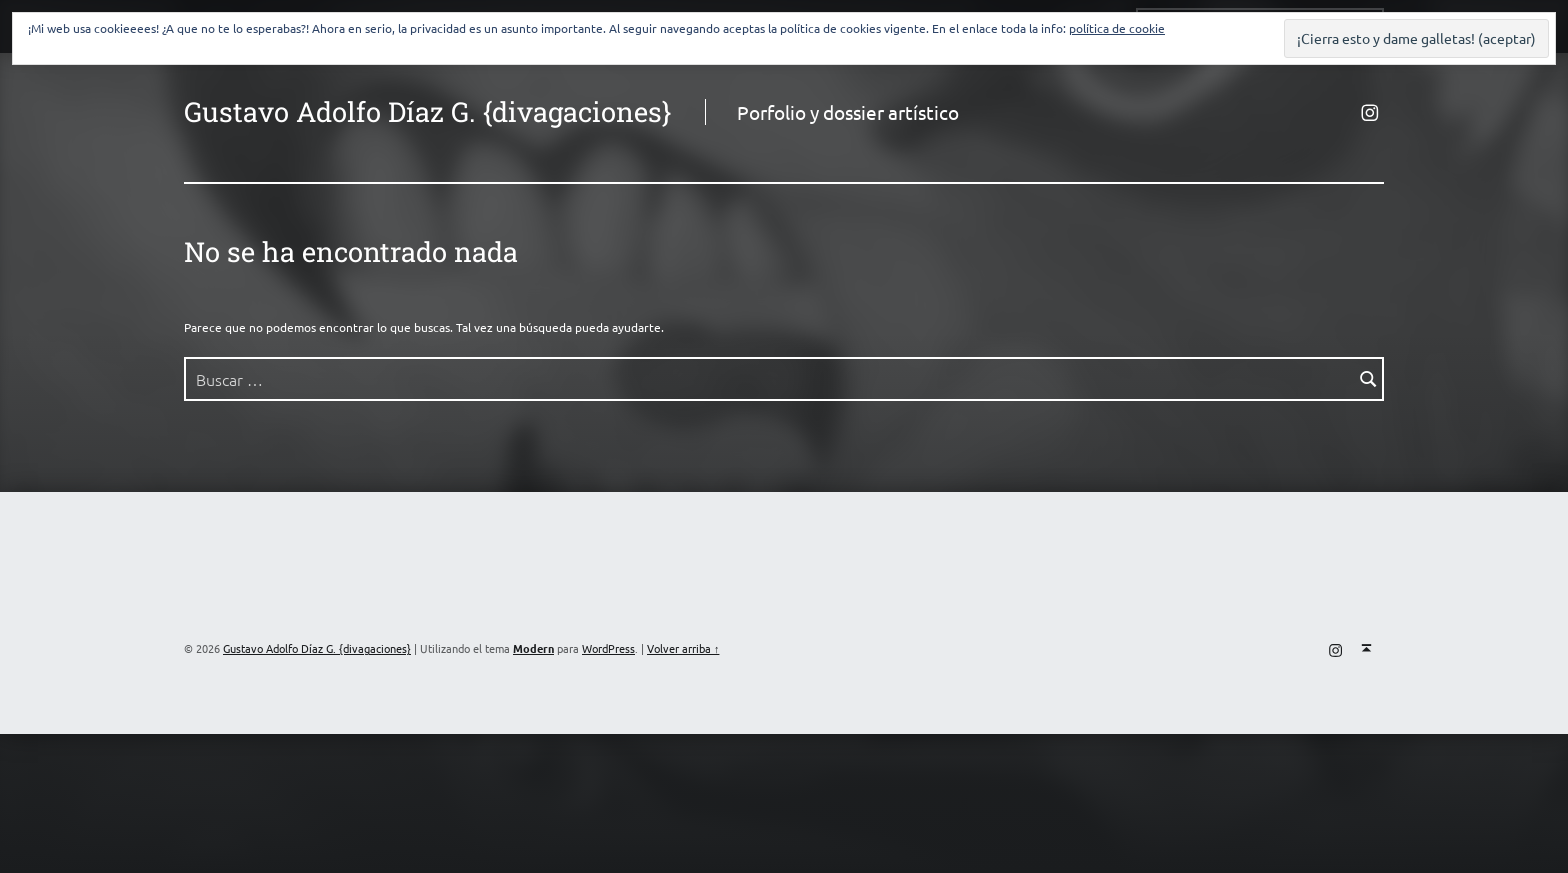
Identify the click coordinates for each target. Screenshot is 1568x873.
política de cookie (1117, 28)
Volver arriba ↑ (683, 648)
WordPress (608, 648)
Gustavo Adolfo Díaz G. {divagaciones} (427, 111)
